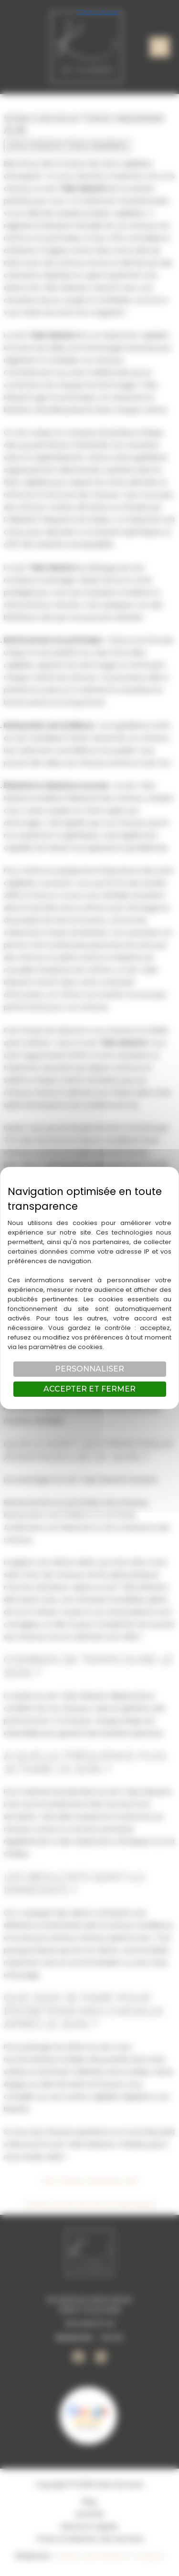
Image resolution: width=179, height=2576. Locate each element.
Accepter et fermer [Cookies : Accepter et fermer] (89, 1388)
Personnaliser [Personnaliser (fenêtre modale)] (89, 1368)
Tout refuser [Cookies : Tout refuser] (98, 11)
